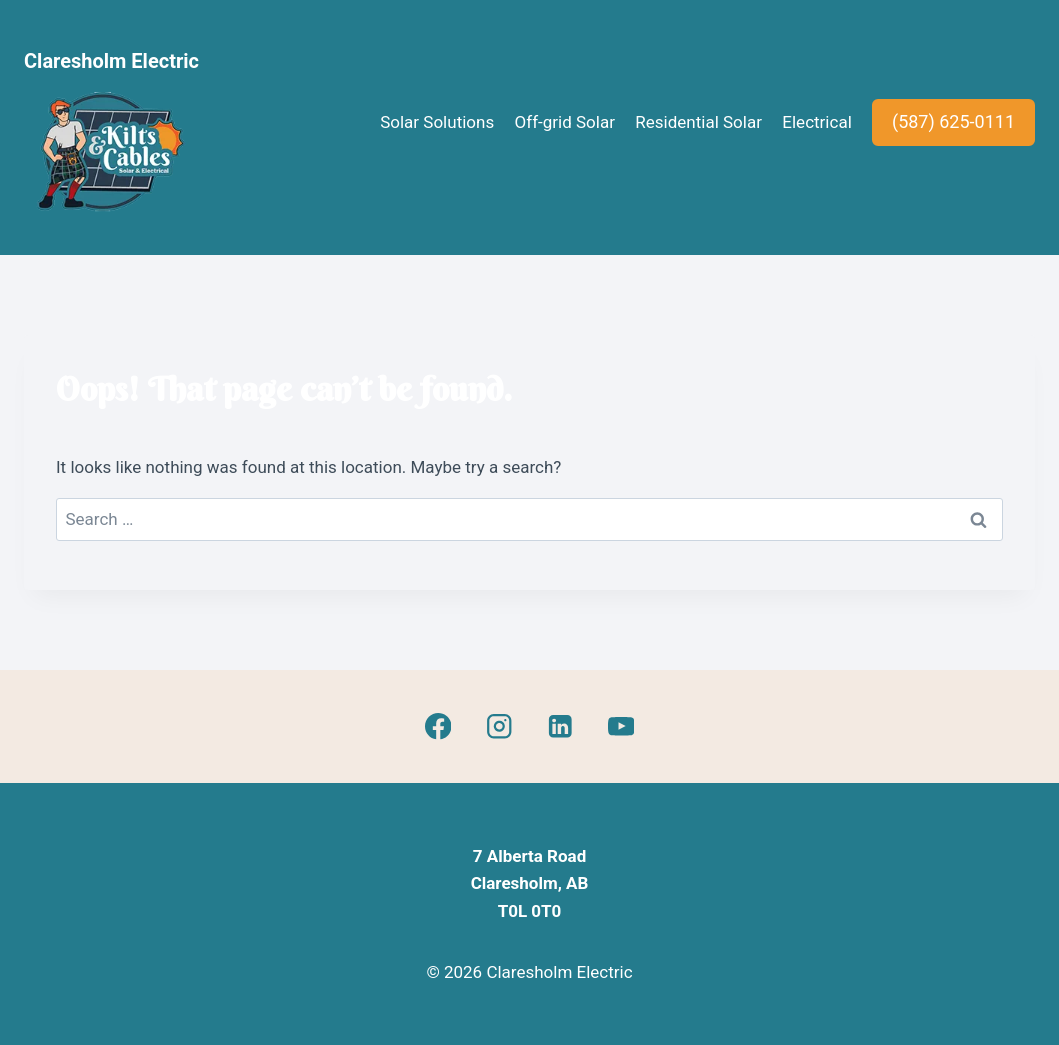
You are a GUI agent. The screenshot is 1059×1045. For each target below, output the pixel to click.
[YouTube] (620, 726)
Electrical (816, 122)
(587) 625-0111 (953, 121)
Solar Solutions (437, 122)
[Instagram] (498, 726)
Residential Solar (698, 122)
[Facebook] (438, 726)
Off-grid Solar (565, 122)
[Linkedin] (559, 726)
